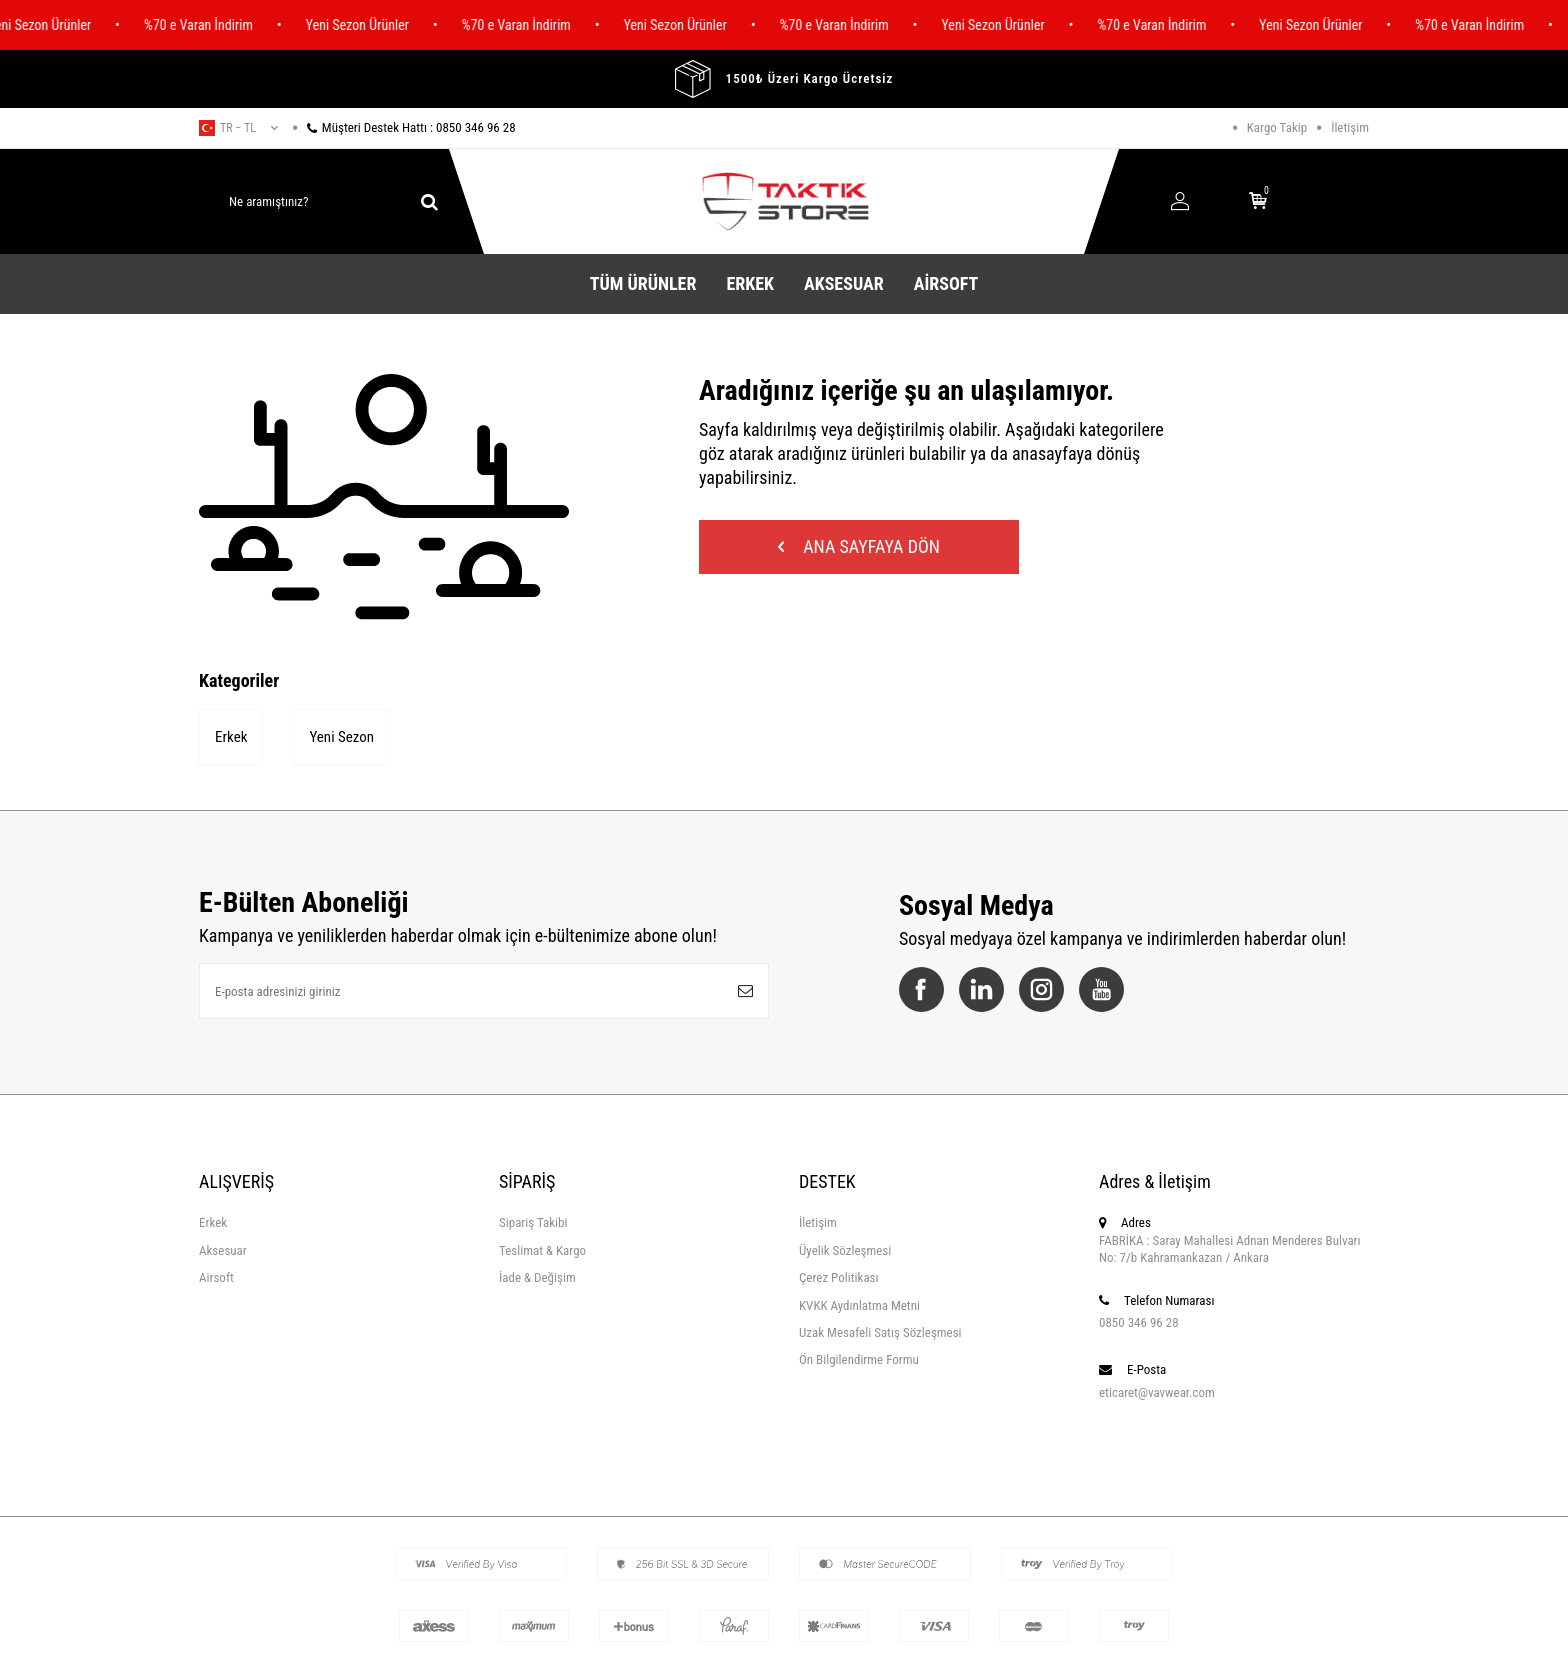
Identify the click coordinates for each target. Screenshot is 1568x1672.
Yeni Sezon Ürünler (364, 25)
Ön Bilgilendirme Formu (859, 1359)
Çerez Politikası (839, 1277)
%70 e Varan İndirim (205, 25)
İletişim (1350, 127)
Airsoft (946, 283)
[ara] (429, 202)
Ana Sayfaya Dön (859, 546)
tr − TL (238, 128)
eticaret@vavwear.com (1157, 1392)
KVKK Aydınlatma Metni (859, 1305)
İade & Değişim (537, 1277)
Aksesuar (844, 283)
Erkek (750, 283)
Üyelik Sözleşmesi (845, 1250)
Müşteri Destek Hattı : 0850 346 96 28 (404, 127)
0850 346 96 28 (1139, 1322)
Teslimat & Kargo (542, 1250)
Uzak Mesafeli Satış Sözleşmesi (880, 1332)
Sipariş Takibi (533, 1222)
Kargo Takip (1277, 127)
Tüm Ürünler (643, 283)
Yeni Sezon (341, 737)
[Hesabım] (1180, 202)
